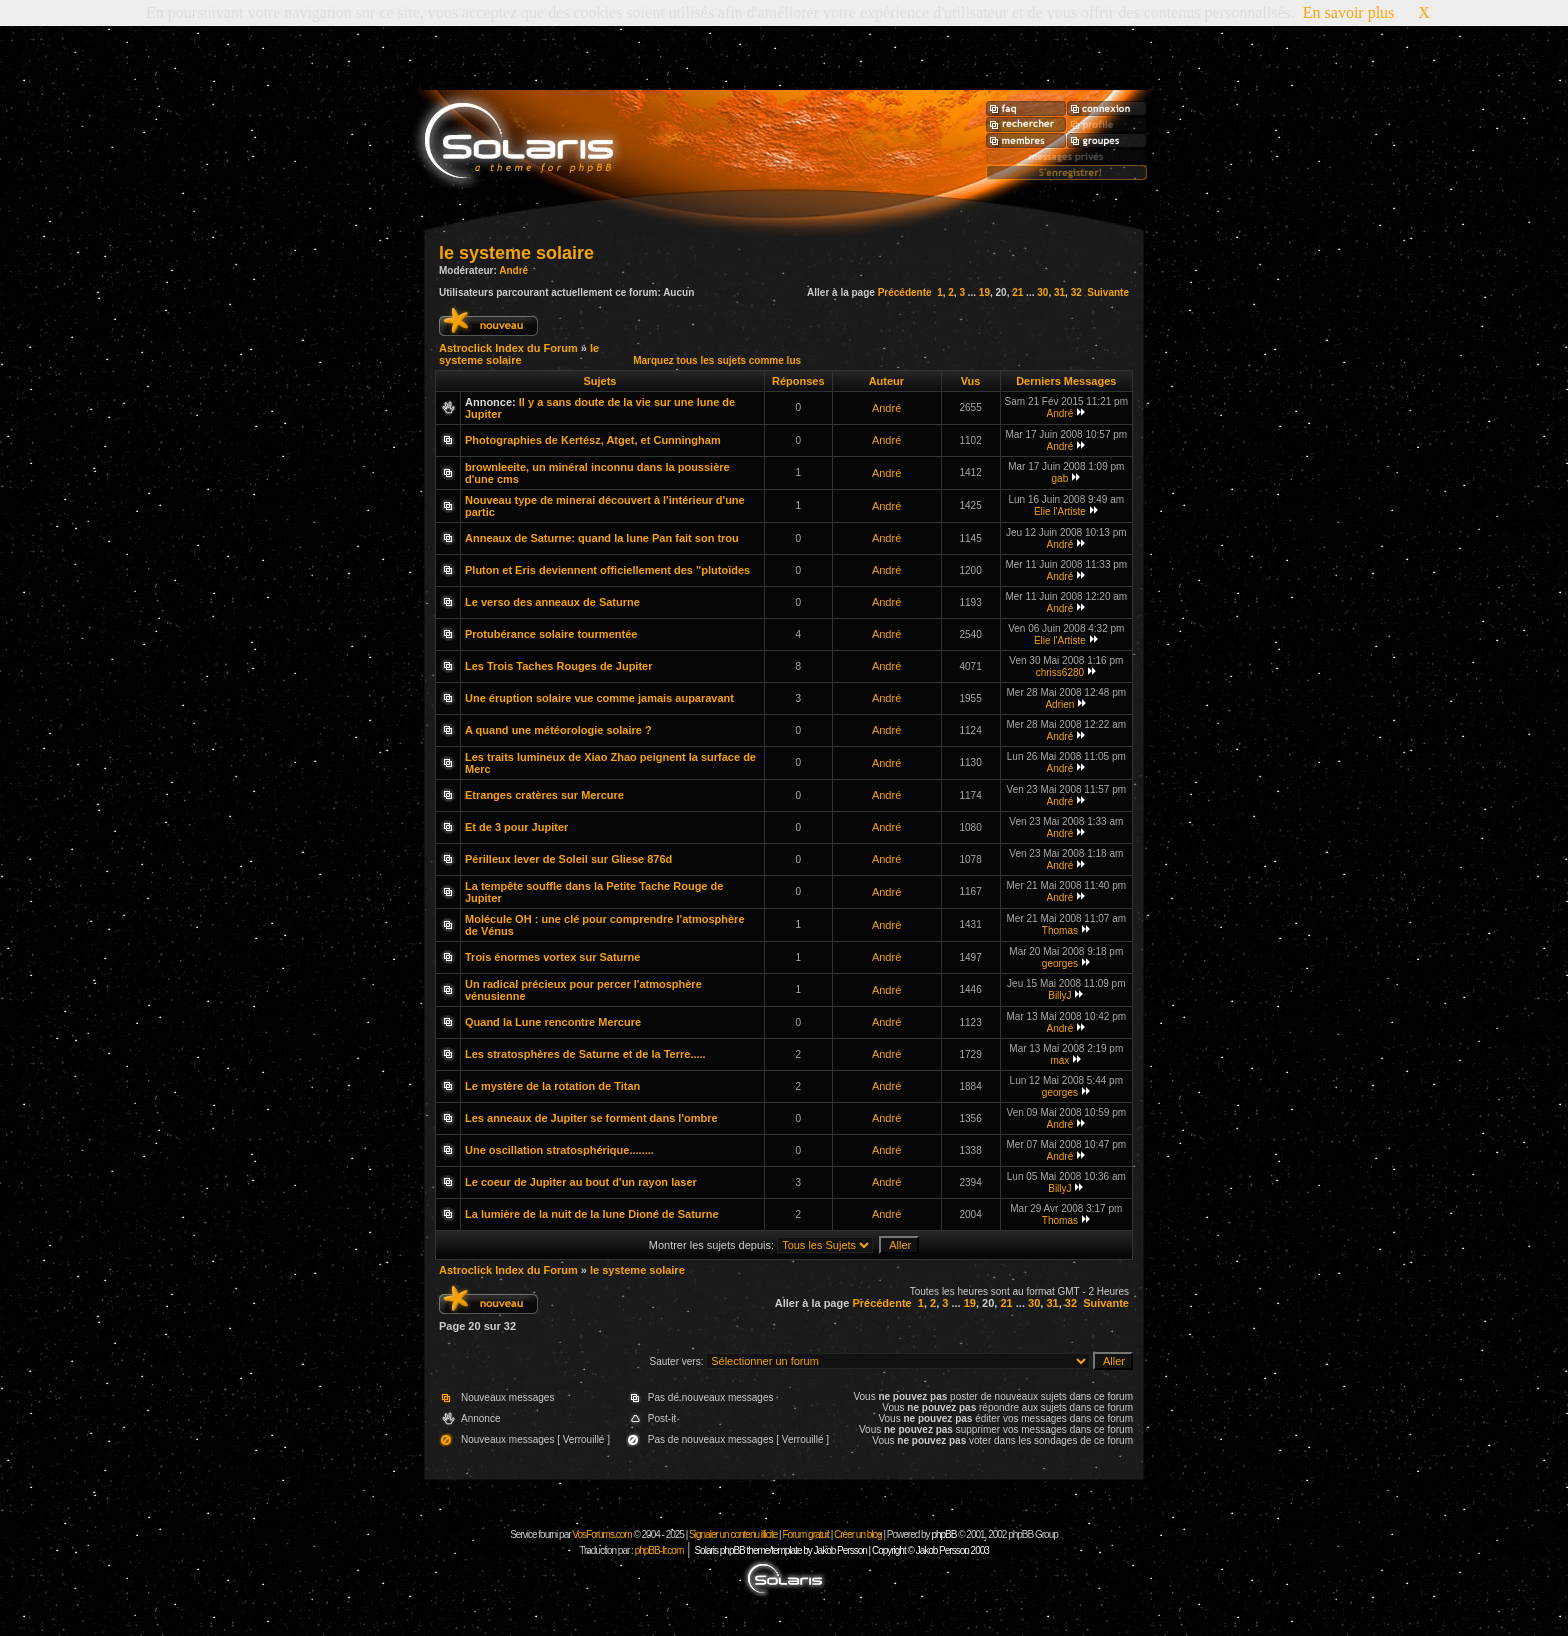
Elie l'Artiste (1060, 511)
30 (1042, 292)
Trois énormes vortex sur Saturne (552, 957)
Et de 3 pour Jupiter (516, 827)
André (513, 270)
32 (1076, 292)
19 (984, 292)
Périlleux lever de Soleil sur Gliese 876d (568, 859)
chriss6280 (1060, 672)
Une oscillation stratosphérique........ (559, 1150)
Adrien (1059, 704)
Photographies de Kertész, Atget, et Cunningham (593, 440)
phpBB (943, 1534)
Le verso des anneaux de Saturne (552, 602)
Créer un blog (858, 1534)
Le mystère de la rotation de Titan (552, 1086)
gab (1060, 478)
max (1059, 1060)
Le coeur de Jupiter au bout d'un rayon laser (581, 1182)
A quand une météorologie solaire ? (558, 730)
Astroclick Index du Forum (508, 348)
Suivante (1108, 292)
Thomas (1060, 930)
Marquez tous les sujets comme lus (717, 360)
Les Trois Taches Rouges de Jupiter (558, 666)
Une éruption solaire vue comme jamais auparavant (599, 698)
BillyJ (1059, 995)
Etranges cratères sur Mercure (544, 795)
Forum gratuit (805, 1534)
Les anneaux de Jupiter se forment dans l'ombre (591, 1118)
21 (1017, 292)
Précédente (905, 292)
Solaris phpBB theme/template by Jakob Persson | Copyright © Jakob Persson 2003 (841, 1550)
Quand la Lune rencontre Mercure (553, 1022)
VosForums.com (602, 1534)
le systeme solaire (516, 253)
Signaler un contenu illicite (733, 1534)
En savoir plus (1349, 12)
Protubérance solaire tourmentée (551, 634)
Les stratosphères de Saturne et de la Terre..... (585, 1054)
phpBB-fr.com (659, 1550)
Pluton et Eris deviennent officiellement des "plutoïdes (607, 570)
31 (1059, 292)
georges (1060, 963)
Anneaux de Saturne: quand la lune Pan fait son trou (602, 538)
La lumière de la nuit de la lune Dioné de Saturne (592, 1214)
